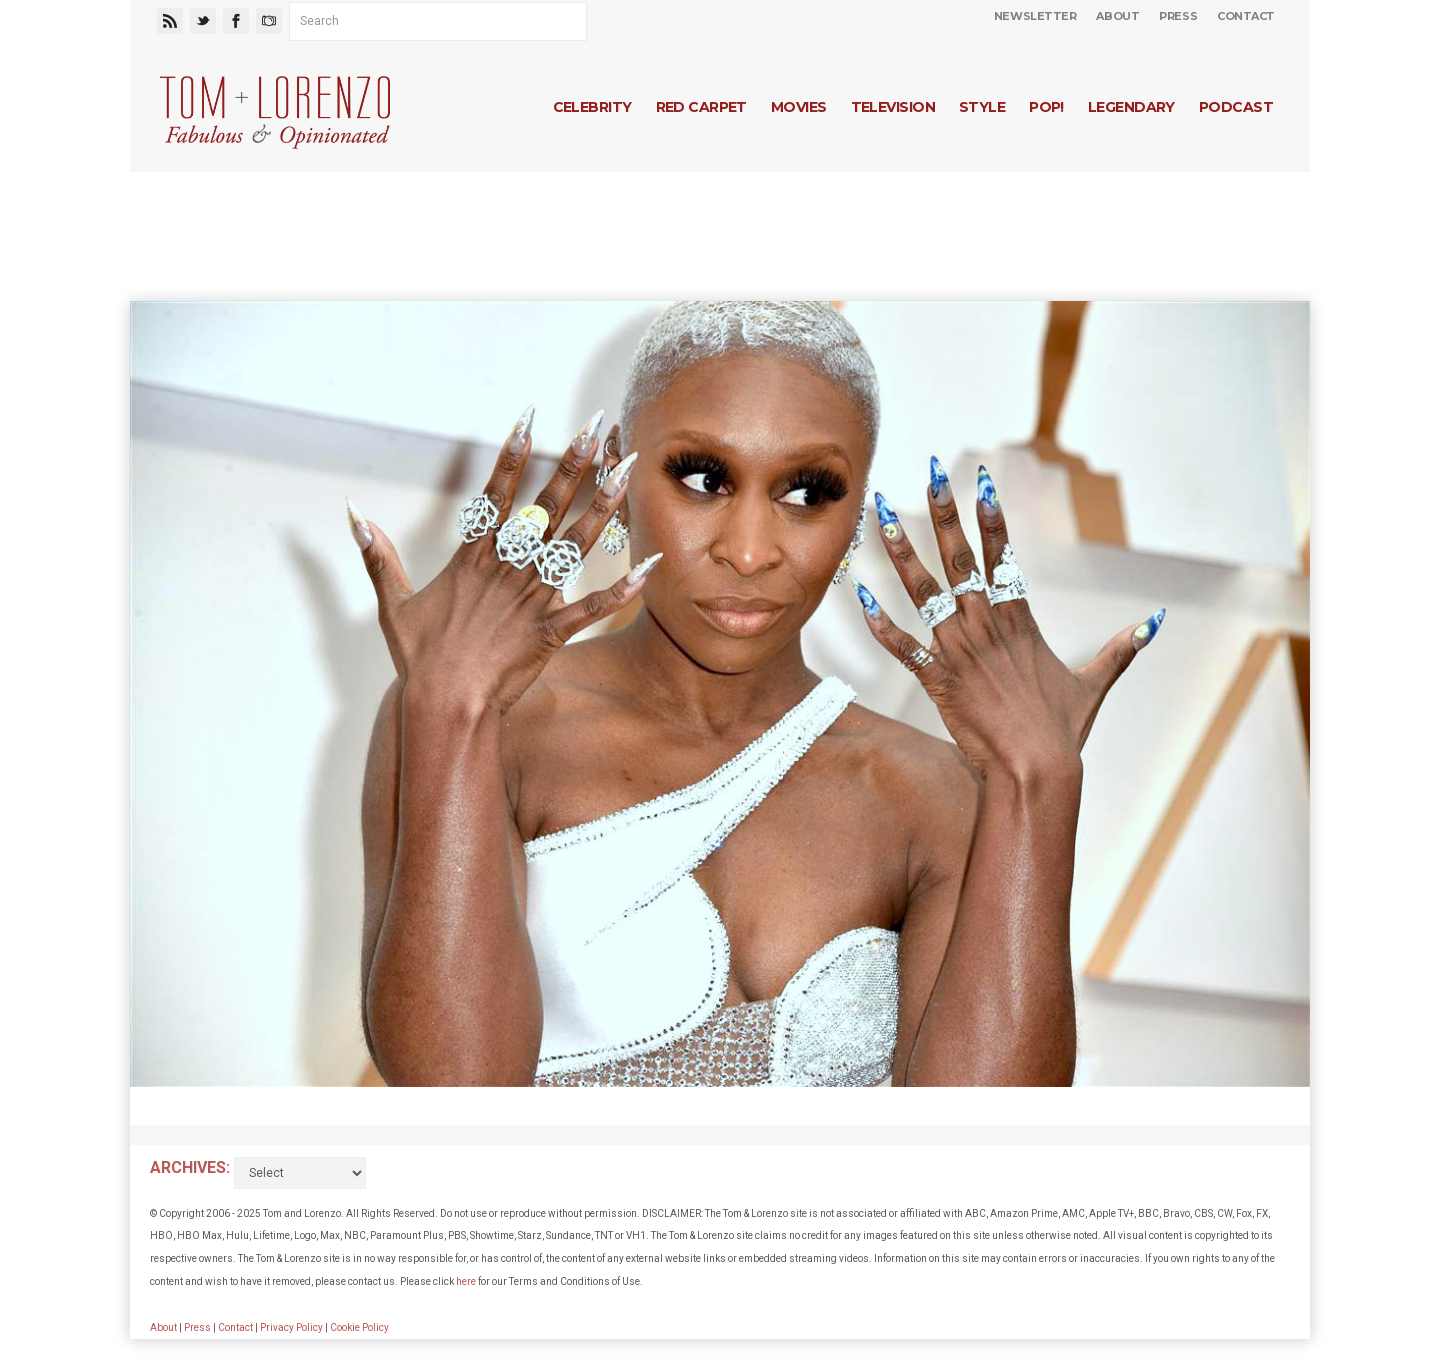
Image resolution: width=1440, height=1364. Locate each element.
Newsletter (1035, 16)
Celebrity (592, 107)
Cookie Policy (359, 1327)
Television (893, 107)
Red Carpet (701, 107)
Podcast (1236, 107)
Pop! (1046, 107)
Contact (1246, 16)
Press (1178, 16)
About (1117, 16)
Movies (799, 107)
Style (982, 107)
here (466, 1281)
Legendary (1131, 107)
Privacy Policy (291, 1327)
